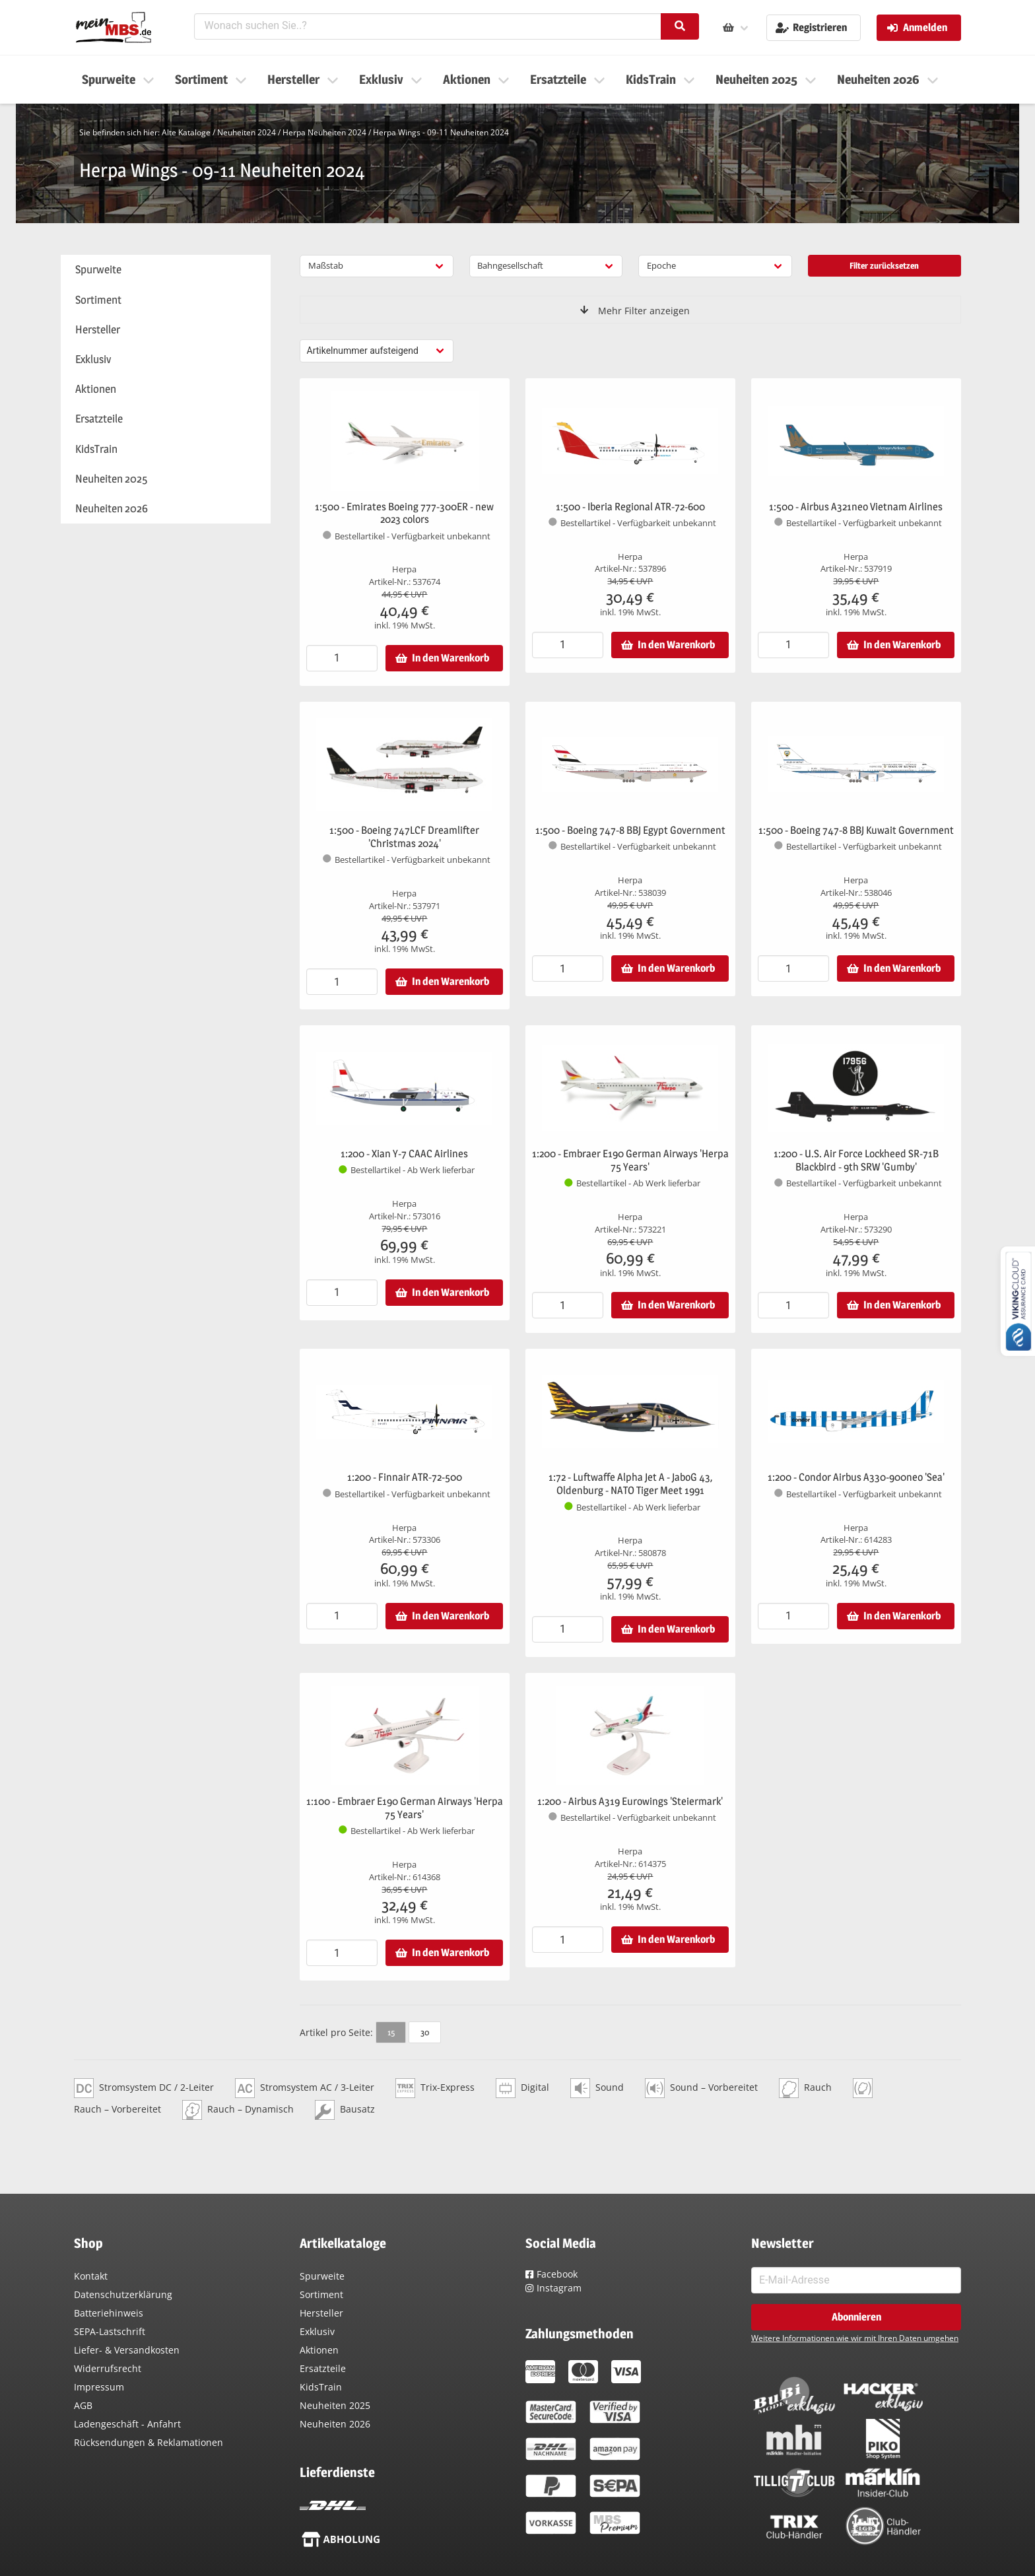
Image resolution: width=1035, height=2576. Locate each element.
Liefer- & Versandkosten (127, 2350)
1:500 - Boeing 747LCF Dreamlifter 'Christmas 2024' (404, 837)
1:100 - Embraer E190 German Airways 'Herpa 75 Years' (404, 1808)
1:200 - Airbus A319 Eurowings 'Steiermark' (630, 1801)
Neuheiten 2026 (335, 2424)
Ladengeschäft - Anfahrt (127, 2424)
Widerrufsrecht (107, 2368)
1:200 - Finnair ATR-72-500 (404, 1477)
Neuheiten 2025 (335, 2405)
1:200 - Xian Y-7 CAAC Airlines (404, 1153)
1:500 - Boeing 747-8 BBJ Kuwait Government (856, 830)
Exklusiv (317, 2331)
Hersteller (321, 2313)
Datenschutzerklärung (123, 2294)
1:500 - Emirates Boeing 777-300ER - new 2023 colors (404, 513)
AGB (83, 2405)
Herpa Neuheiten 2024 (324, 132)
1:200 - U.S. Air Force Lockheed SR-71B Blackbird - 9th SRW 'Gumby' (856, 1160)
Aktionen (319, 2350)
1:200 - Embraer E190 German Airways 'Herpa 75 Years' (630, 1160)
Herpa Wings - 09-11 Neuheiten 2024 (441, 132)
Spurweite (322, 2276)
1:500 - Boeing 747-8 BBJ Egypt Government (630, 830)
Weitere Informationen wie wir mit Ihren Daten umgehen (854, 2338)
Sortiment (321, 2294)
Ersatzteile (323, 2368)
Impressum (99, 2387)
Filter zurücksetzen (884, 265)
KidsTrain (321, 2387)
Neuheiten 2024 (246, 132)
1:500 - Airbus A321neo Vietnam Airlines (856, 506)
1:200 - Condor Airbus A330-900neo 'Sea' (856, 1477)
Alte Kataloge (186, 132)
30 (424, 2032)
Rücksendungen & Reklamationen (148, 2442)
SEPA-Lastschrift (109, 2331)
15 (391, 2032)
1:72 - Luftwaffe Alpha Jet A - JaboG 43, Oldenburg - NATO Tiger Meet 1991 (630, 1484)
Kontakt (91, 2276)
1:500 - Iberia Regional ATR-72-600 (630, 506)
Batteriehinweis (108, 2313)
